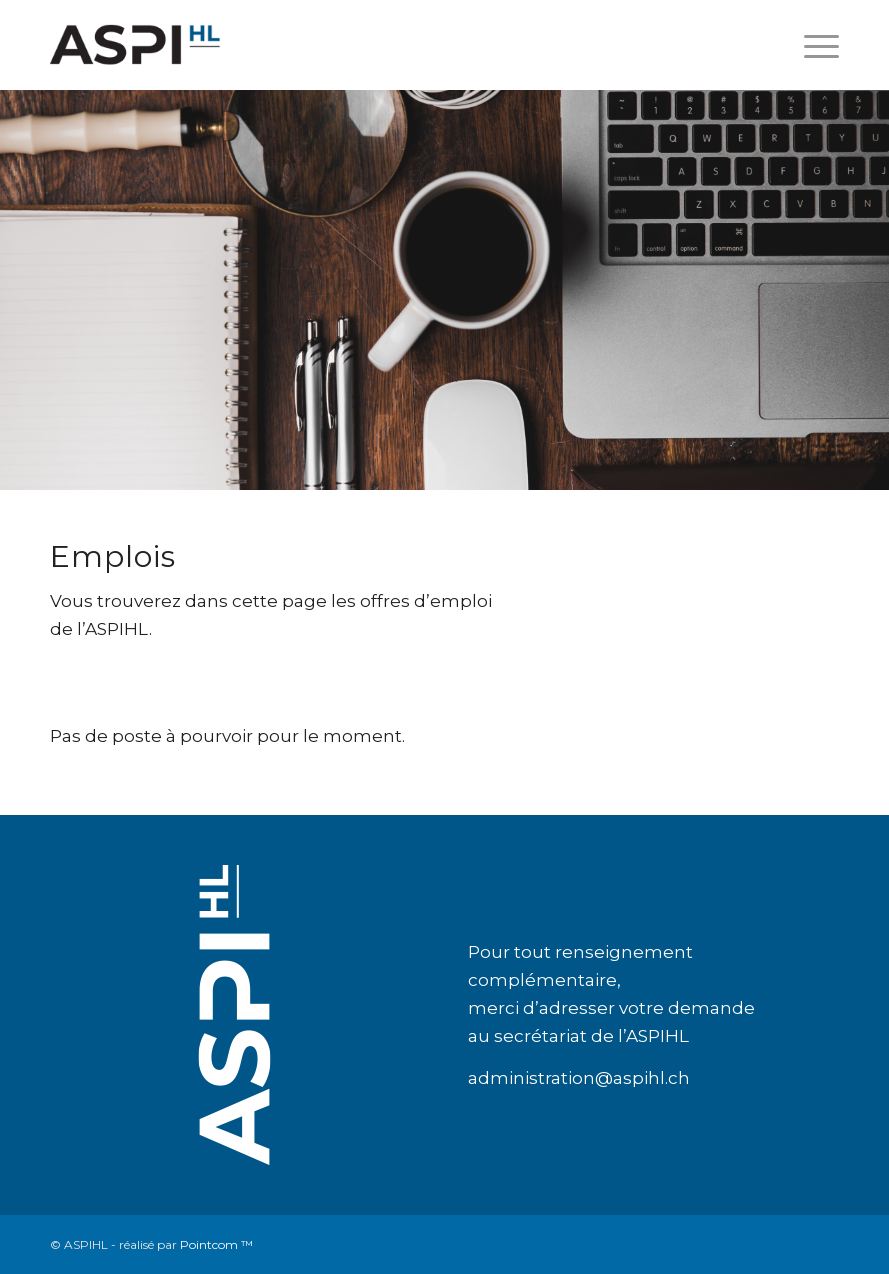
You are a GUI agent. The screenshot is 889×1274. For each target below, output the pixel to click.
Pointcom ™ (216, 1244)
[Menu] (811, 45)
